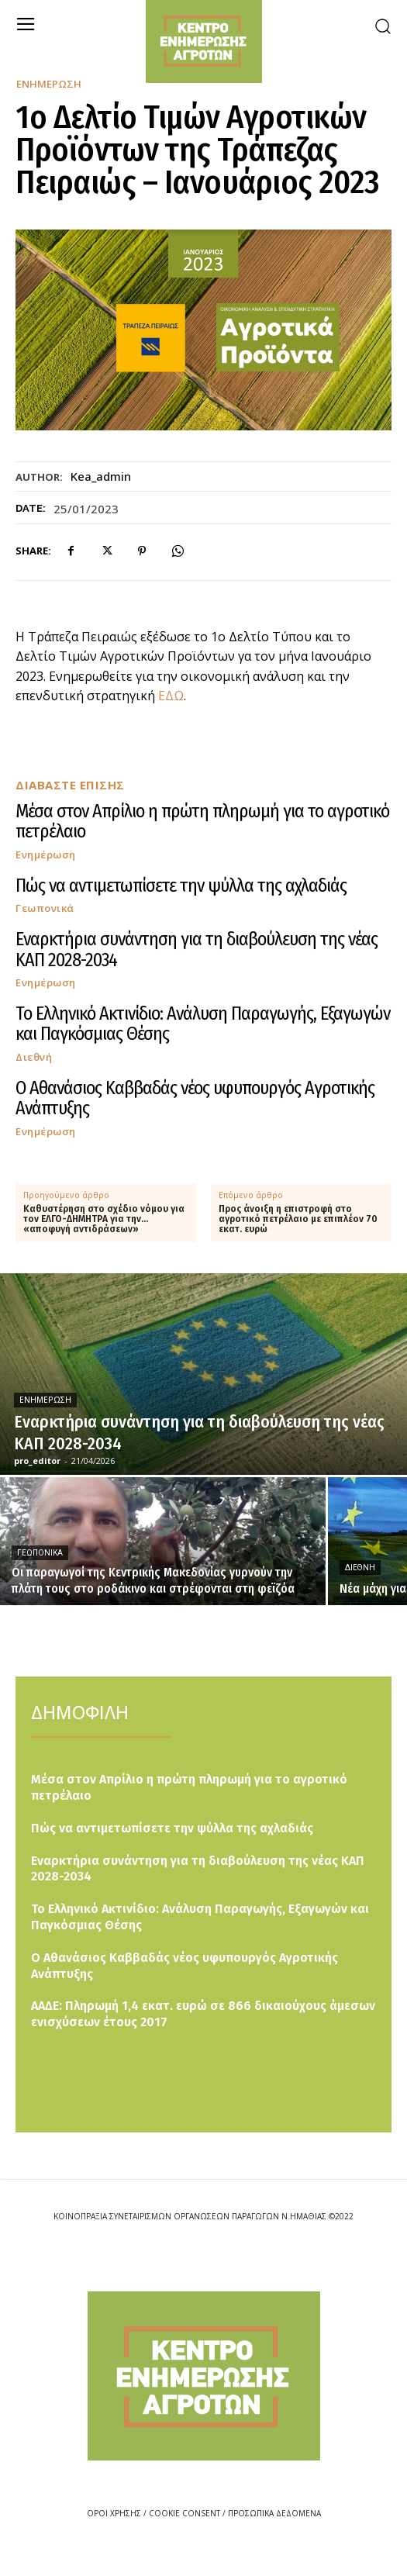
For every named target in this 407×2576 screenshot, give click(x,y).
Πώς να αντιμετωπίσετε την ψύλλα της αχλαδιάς (181, 885)
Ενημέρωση (48, 84)
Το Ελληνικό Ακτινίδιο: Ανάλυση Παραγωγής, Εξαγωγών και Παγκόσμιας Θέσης (203, 1024)
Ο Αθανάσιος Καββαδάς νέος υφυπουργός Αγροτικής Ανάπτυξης (195, 1098)
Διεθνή (34, 1057)
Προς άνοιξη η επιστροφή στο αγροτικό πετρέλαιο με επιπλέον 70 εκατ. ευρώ (298, 1219)
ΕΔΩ (171, 695)
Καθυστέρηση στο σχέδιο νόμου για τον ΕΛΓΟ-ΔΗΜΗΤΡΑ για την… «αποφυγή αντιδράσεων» (104, 1219)
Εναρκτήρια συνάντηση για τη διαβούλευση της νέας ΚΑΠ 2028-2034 (197, 949)
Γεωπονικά (45, 908)
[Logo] (204, 2375)
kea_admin (101, 476)
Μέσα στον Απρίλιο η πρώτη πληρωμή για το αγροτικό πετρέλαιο (202, 821)
